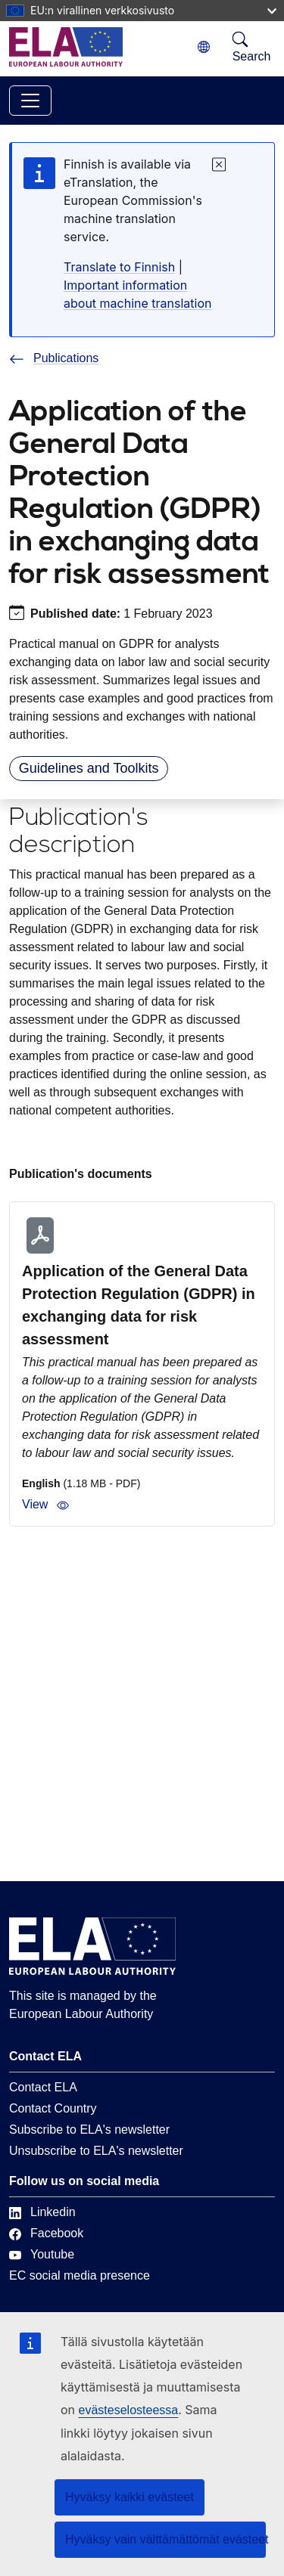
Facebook (46, 2233)
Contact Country (53, 2108)
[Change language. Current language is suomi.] (204, 47)
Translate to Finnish (119, 266)
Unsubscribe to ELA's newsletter (96, 2150)
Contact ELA (43, 2087)
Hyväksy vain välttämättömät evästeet (165, 2539)
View (45, 1504)
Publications (53, 358)
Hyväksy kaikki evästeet (129, 2497)
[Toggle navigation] (30, 100)
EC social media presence (79, 2275)
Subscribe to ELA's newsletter (89, 2129)
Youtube (41, 2254)
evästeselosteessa (129, 2410)
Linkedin (42, 2212)
